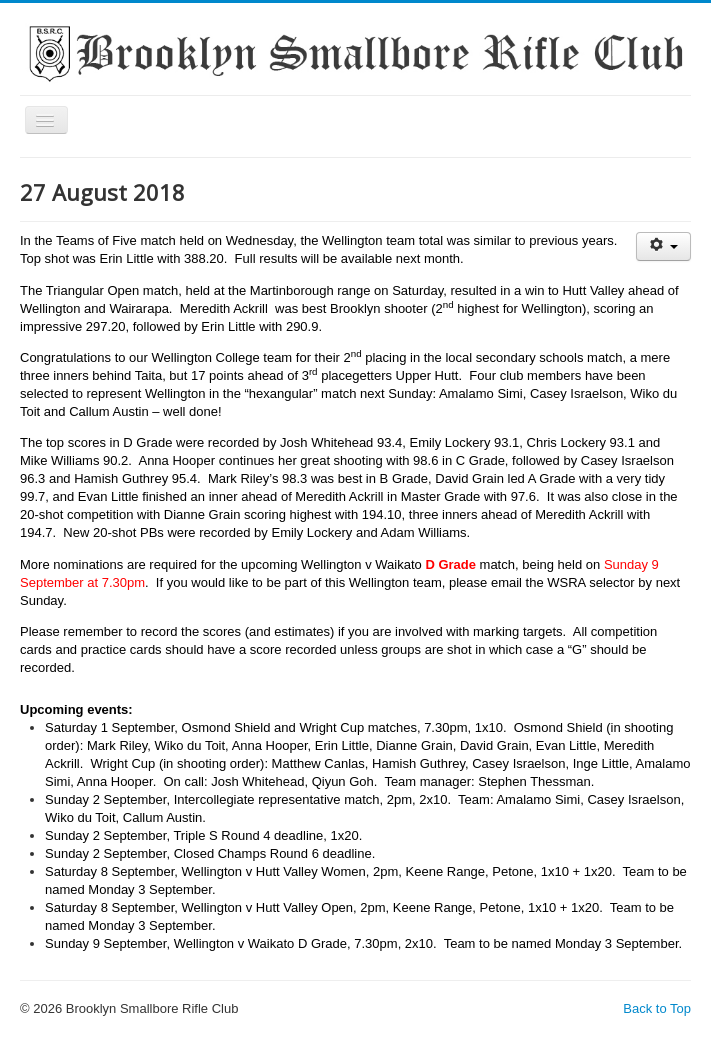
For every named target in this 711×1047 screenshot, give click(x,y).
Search (20, 425)
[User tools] (663, 246)
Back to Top (657, 1008)
